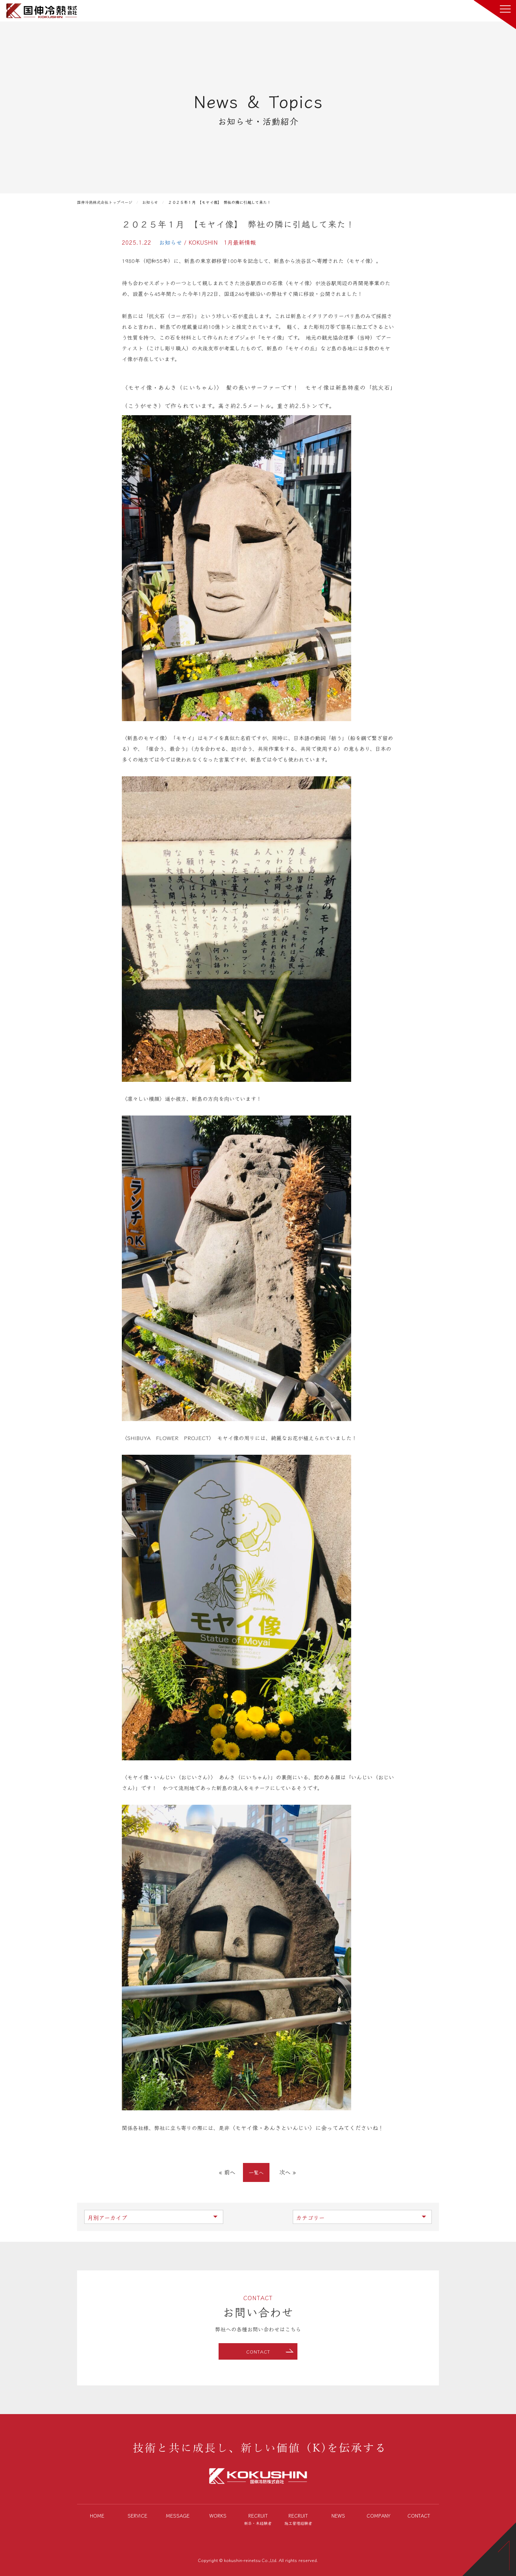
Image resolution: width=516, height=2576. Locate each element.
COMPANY (379, 2515)
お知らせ (170, 242)
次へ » (287, 2172)
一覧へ (256, 2172)
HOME (97, 2515)
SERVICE (137, 2515)
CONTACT (258, 2351)
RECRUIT (258, 2519)
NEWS (338, 2515)
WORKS (217, 2515)
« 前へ (227, 2172)
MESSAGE (178, 2515)
